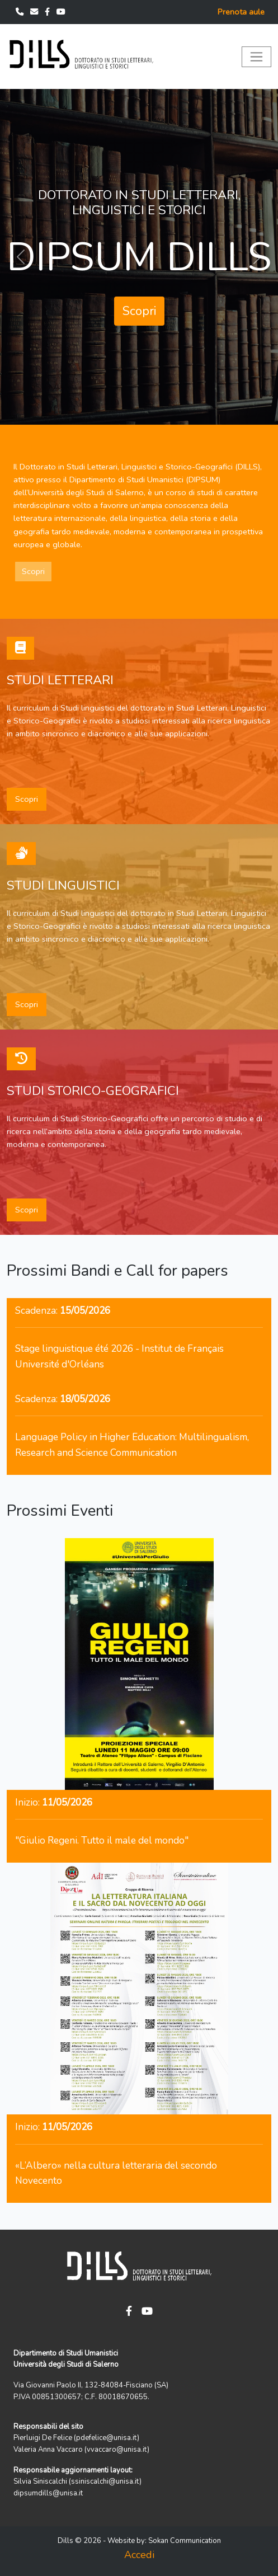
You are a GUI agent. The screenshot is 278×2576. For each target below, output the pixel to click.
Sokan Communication (184, 2541)
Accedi (139, 2554)
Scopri (139, 311)
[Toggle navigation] (256, 56)
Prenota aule (241, 11)
